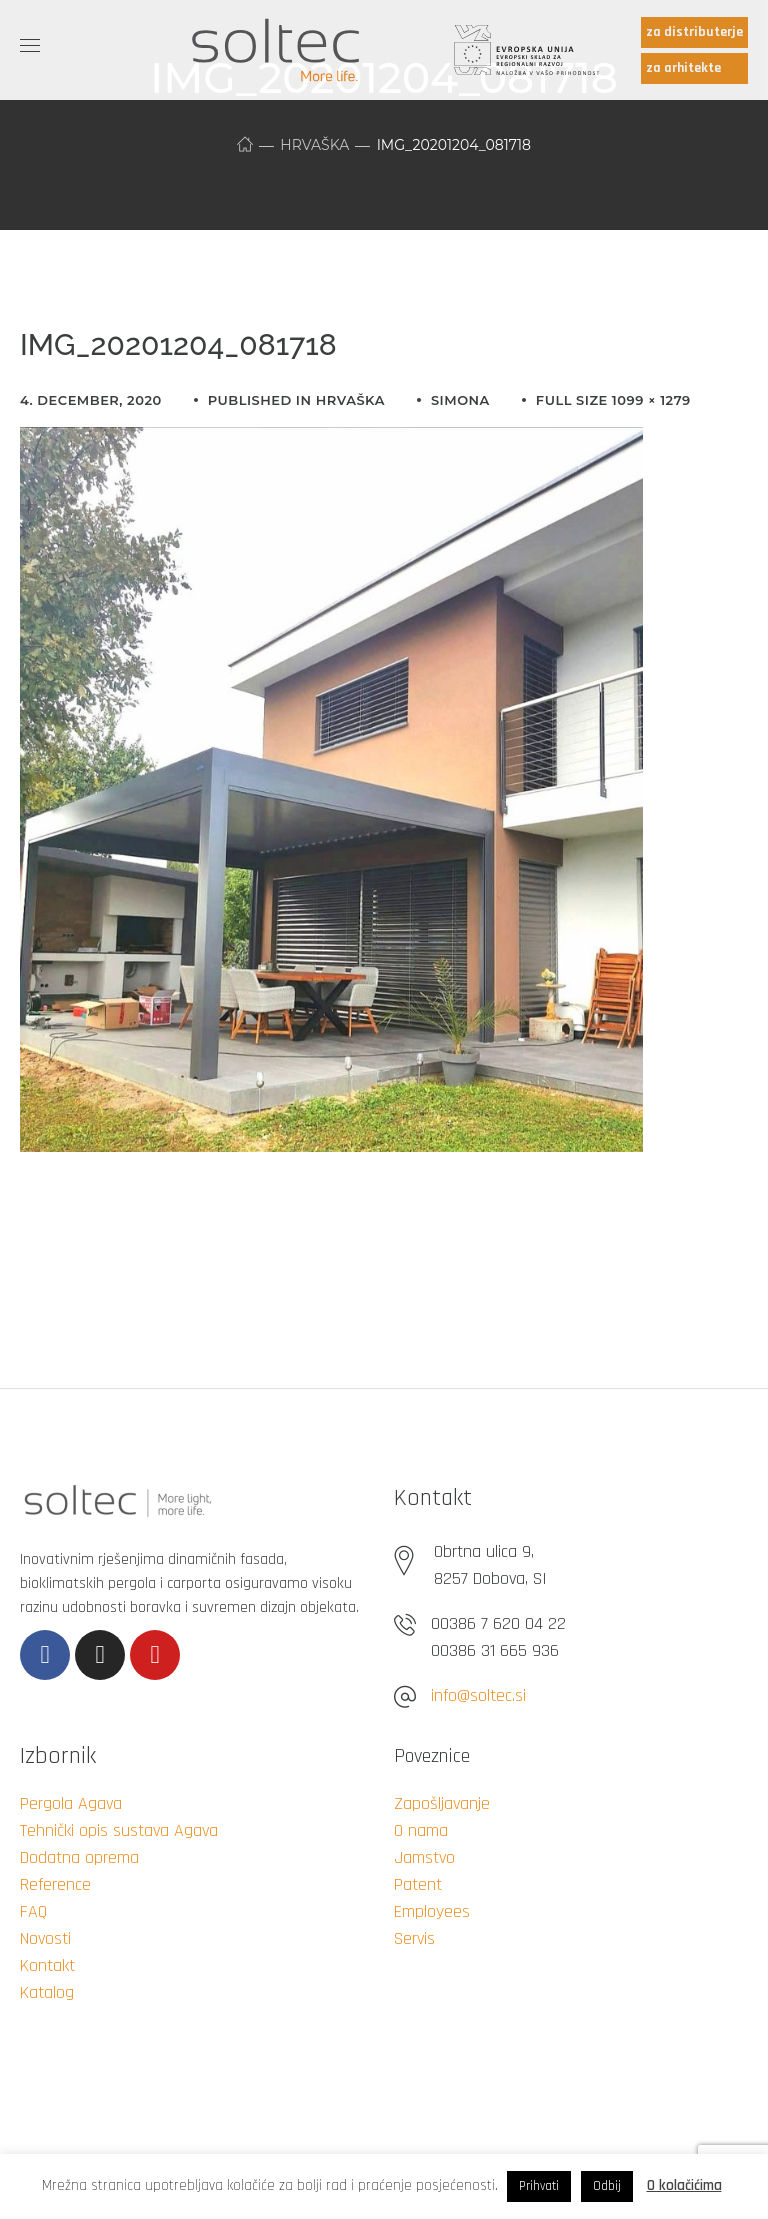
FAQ (33, 1911)
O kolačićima (684, 2185)
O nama (421, 1830)
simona (460, 400)
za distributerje (694, 32)
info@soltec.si (478, 1695)
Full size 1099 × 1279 (613, 400)
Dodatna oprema (79, 1857)
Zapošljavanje (442, 1803)
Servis (414, 1938)
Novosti (45, 1938)
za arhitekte (683, 68)
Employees (432, 1911)
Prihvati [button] (539, 2186)
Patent (418, 1884)
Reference (55, 1884)
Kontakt (47, 1965)
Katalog (47, 1992)
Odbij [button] (607, 2186)
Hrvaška (314, 145)
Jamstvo (424, 1857)
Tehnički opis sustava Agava (119, 1830)
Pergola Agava (71, 1803)
